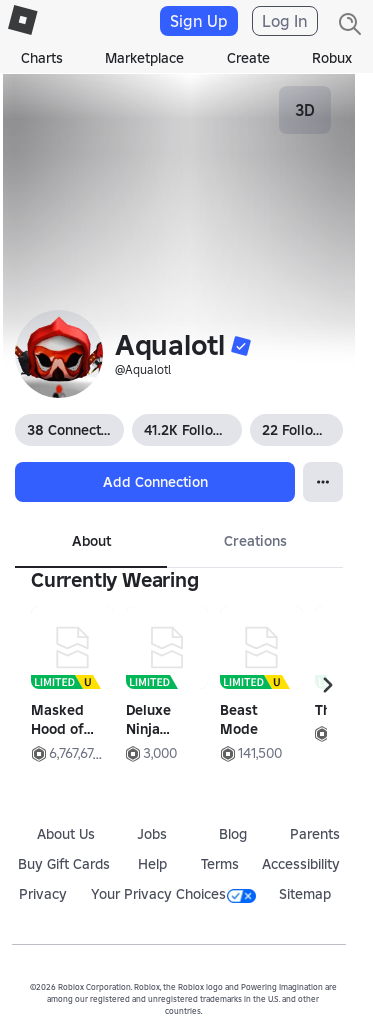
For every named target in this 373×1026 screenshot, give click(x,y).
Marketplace (144, 58)
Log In (285, 21)
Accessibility (301, 864)
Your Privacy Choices (173, 894)
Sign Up (199, 21)
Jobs (152, 834)
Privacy (43, 894)
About (91, 541)
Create (248, 58)
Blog (233, 834)
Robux (332, 58)
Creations (255, 541)
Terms (220, 864)
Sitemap (305, 894)
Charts (42, 58)
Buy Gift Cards (64, 864)
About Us (66, 834)
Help (152, 864)
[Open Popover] (323, 482)
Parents (315, 834)
